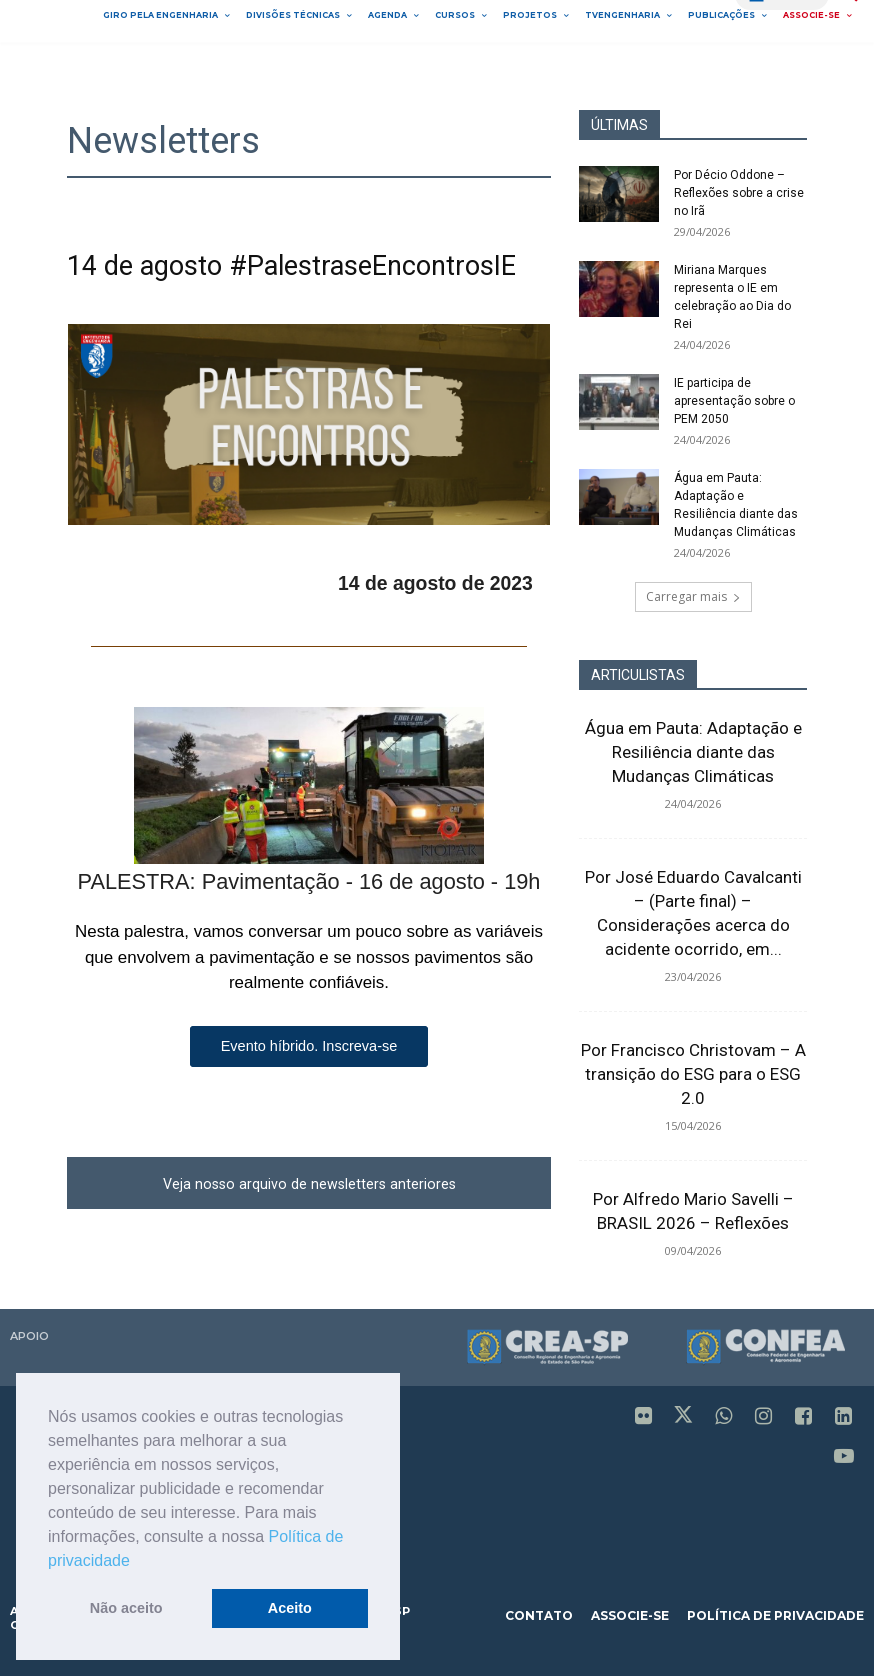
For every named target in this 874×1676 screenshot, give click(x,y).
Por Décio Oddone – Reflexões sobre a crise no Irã (739, 193)
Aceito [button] (290, 1608)
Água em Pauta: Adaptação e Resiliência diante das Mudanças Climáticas (693, 752)
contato (539, 1615)
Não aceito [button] (126, 1608)
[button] (137, 1562)
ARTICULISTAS (638, 675)
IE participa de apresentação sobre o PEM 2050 (734, 401)
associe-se (630, 1615)
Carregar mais (693, 596)
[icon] (644, 1418)
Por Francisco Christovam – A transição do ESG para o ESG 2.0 (693, 1074)
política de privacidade (775, 1615)
